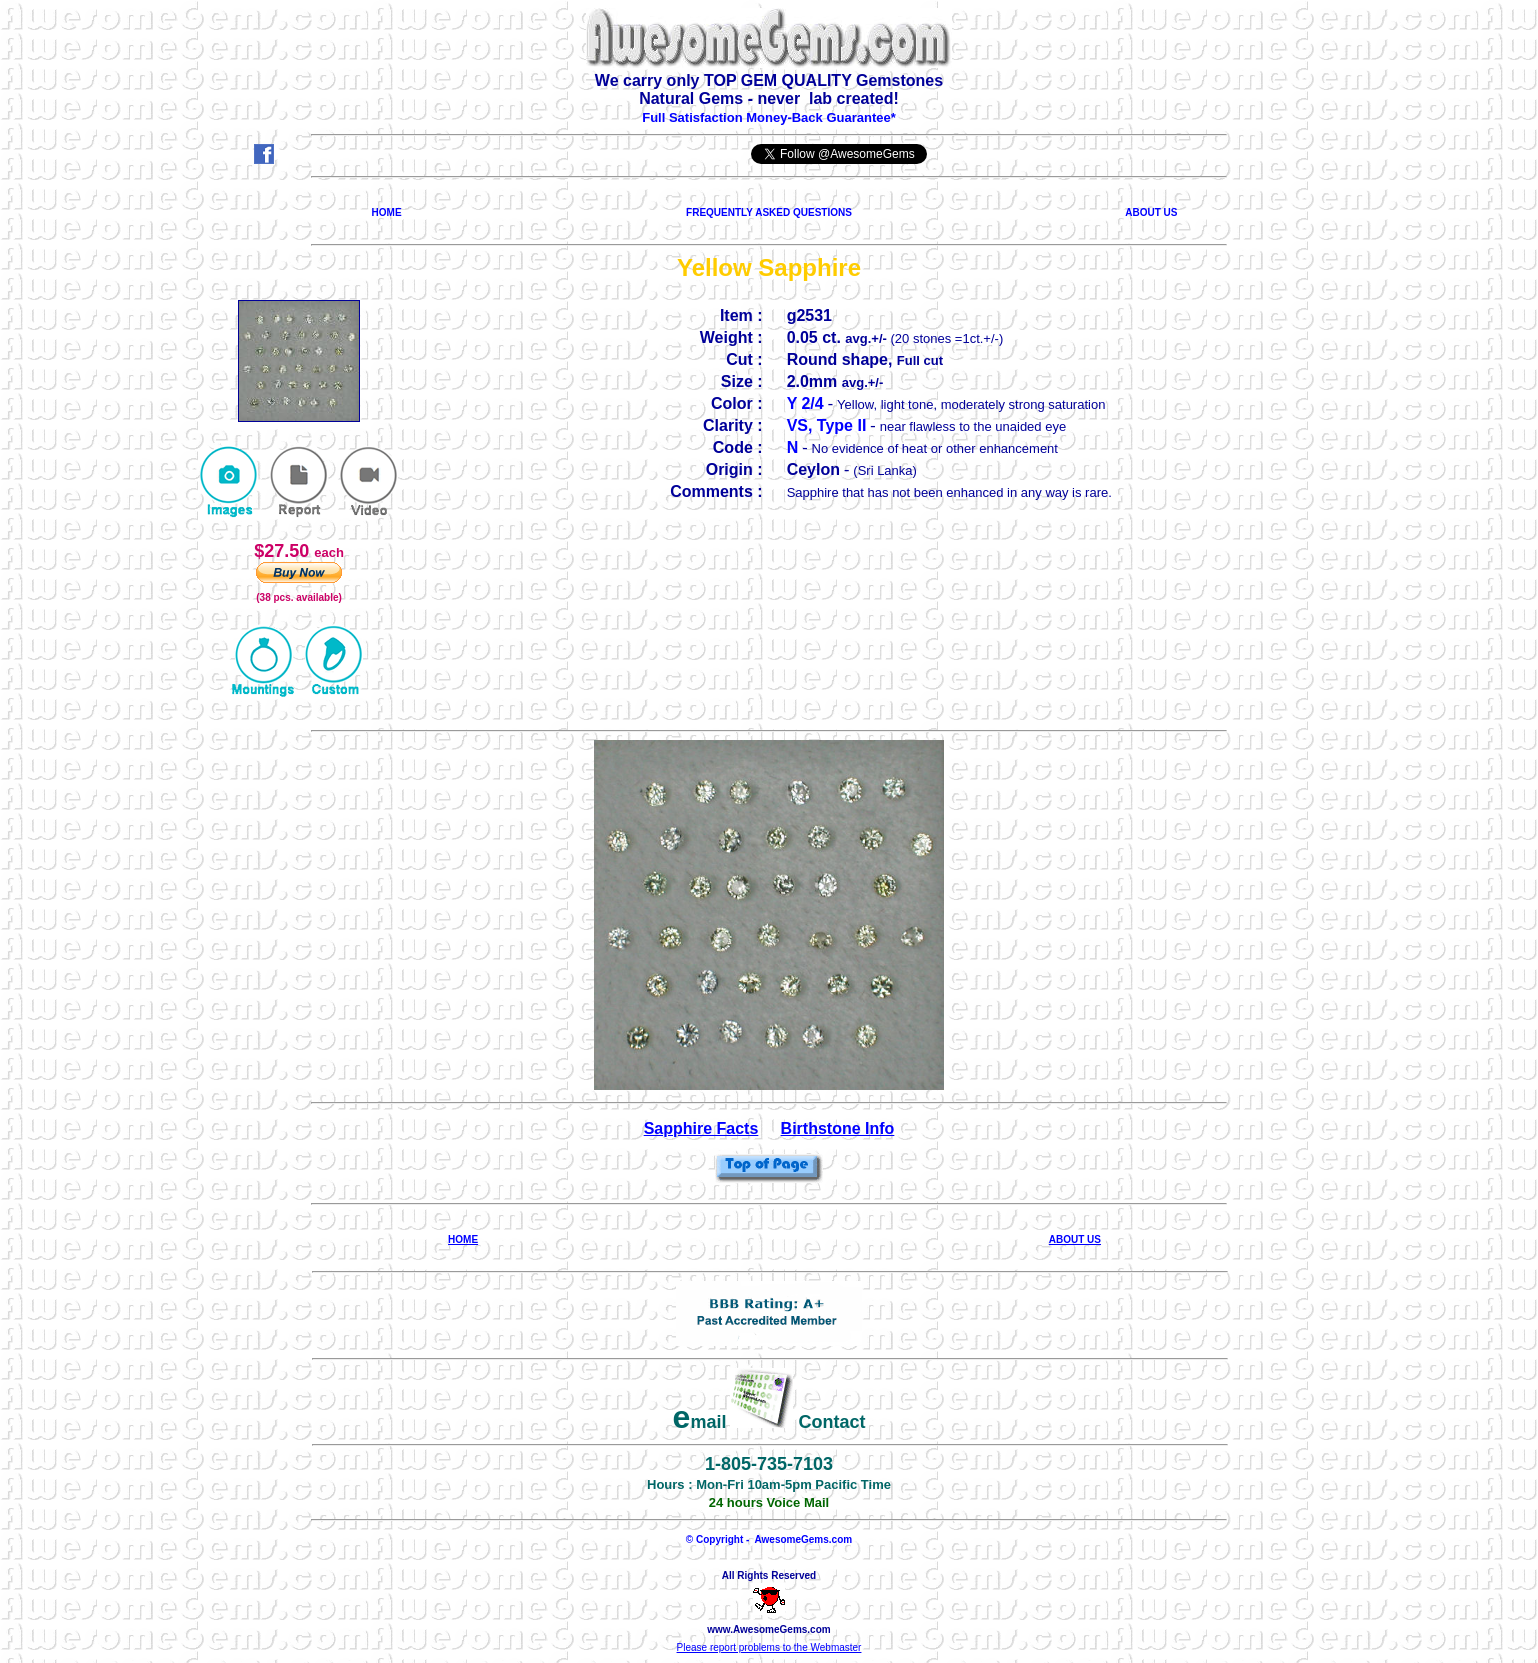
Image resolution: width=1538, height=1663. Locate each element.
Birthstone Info (838, 1128)
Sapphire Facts (701, 1128)
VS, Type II (827, 425)
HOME (387, 212)
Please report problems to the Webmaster (769, 1647)
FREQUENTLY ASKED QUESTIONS (769, 212)
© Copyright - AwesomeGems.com (769, 1539)
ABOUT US (1151, 212)
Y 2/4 (805, 403)
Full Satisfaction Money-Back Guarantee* (769, 117)
